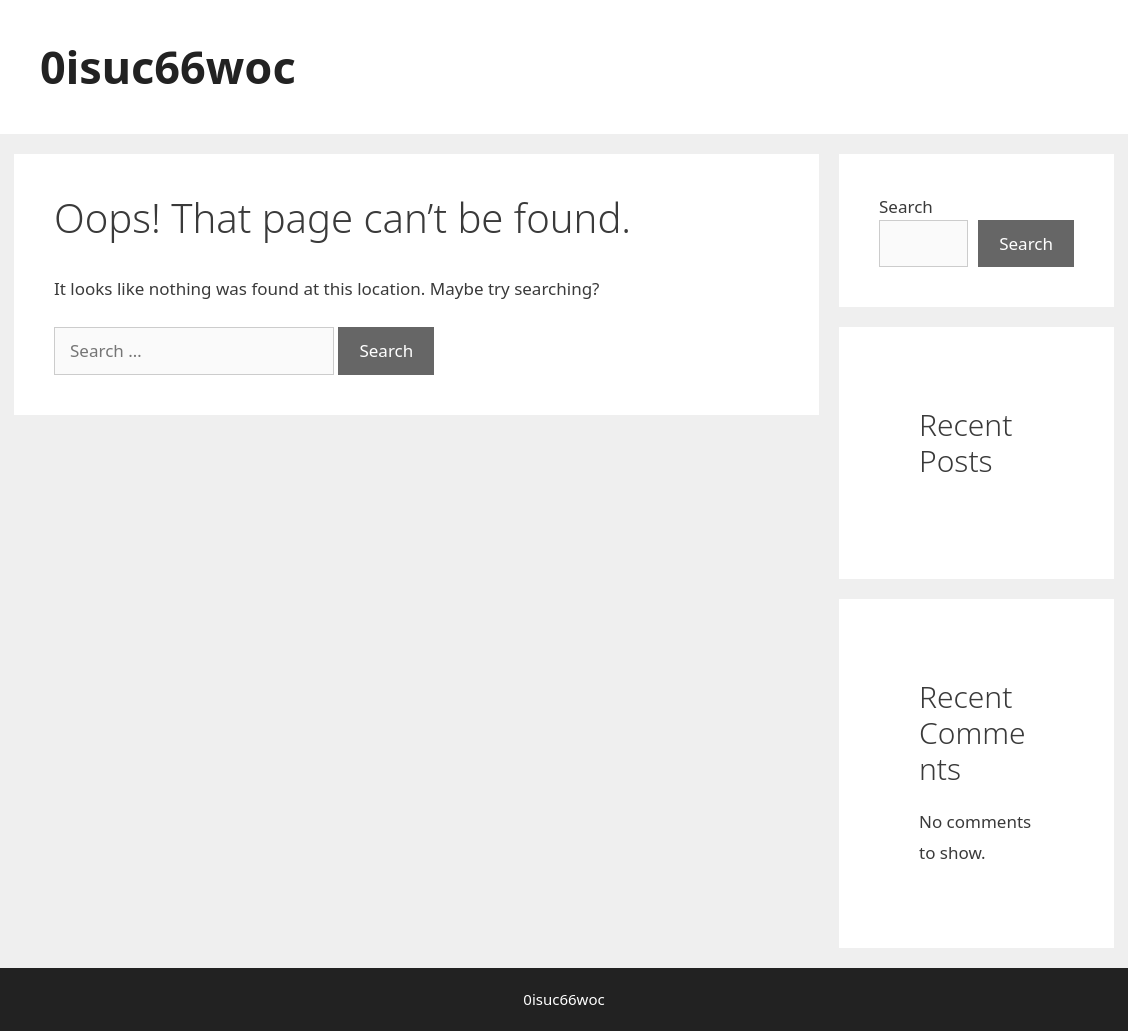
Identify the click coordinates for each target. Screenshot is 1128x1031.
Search (906, 206)
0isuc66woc (168, 66)
